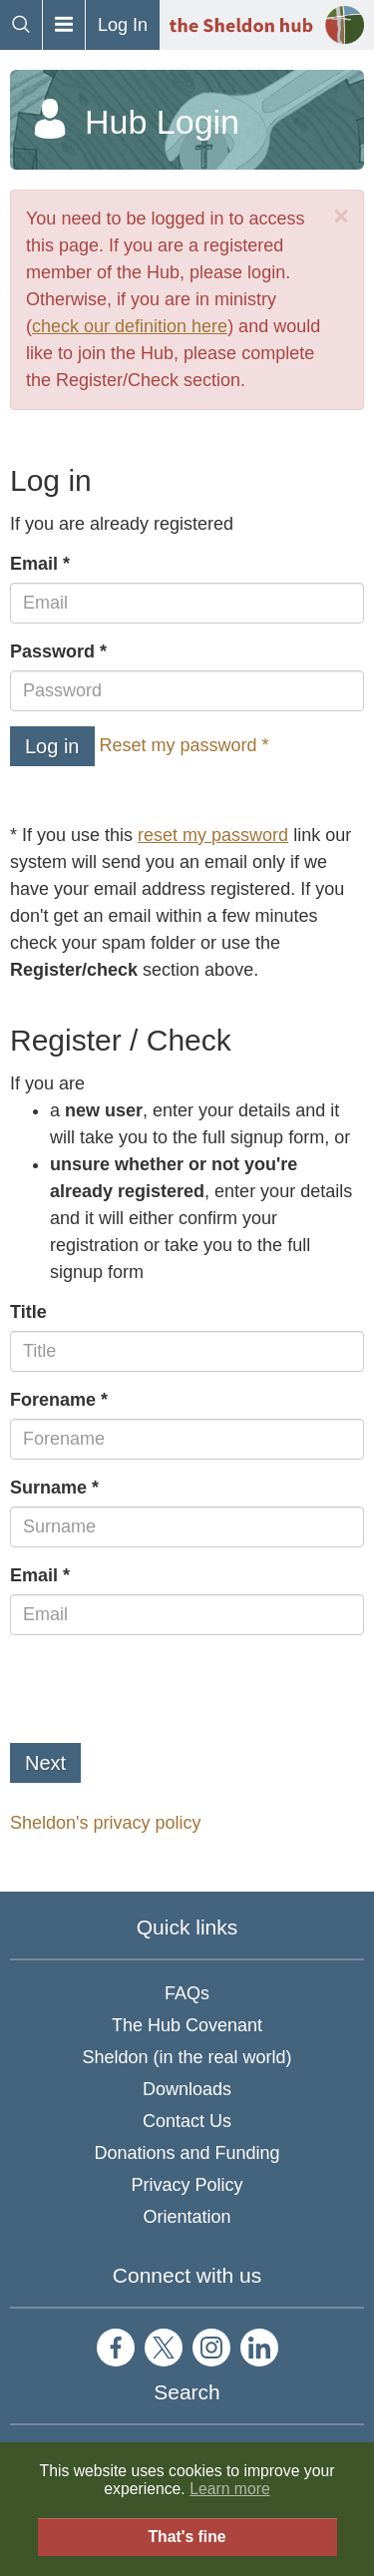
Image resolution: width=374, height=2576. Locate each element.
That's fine (186, 2536)
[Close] (341, 217)
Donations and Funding (186, 2153)
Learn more (229, 2488)
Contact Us (187, 2121)
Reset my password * (184, 745)
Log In (123, 25)
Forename (53, 1400)
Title (28, 1312)
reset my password (213, 835)
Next (45, 1763)
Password (52, 651)
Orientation (186, 2217)
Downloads (187, 2089)
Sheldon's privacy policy (105, 1823)
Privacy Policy (186, 2185)
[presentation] (161, 1689)
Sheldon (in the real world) (186, 2057)
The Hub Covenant (187, 2025)
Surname (48, 1488)
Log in (52, 746)
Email (34, 564)
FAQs (187, 1993)
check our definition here (129, 326)
